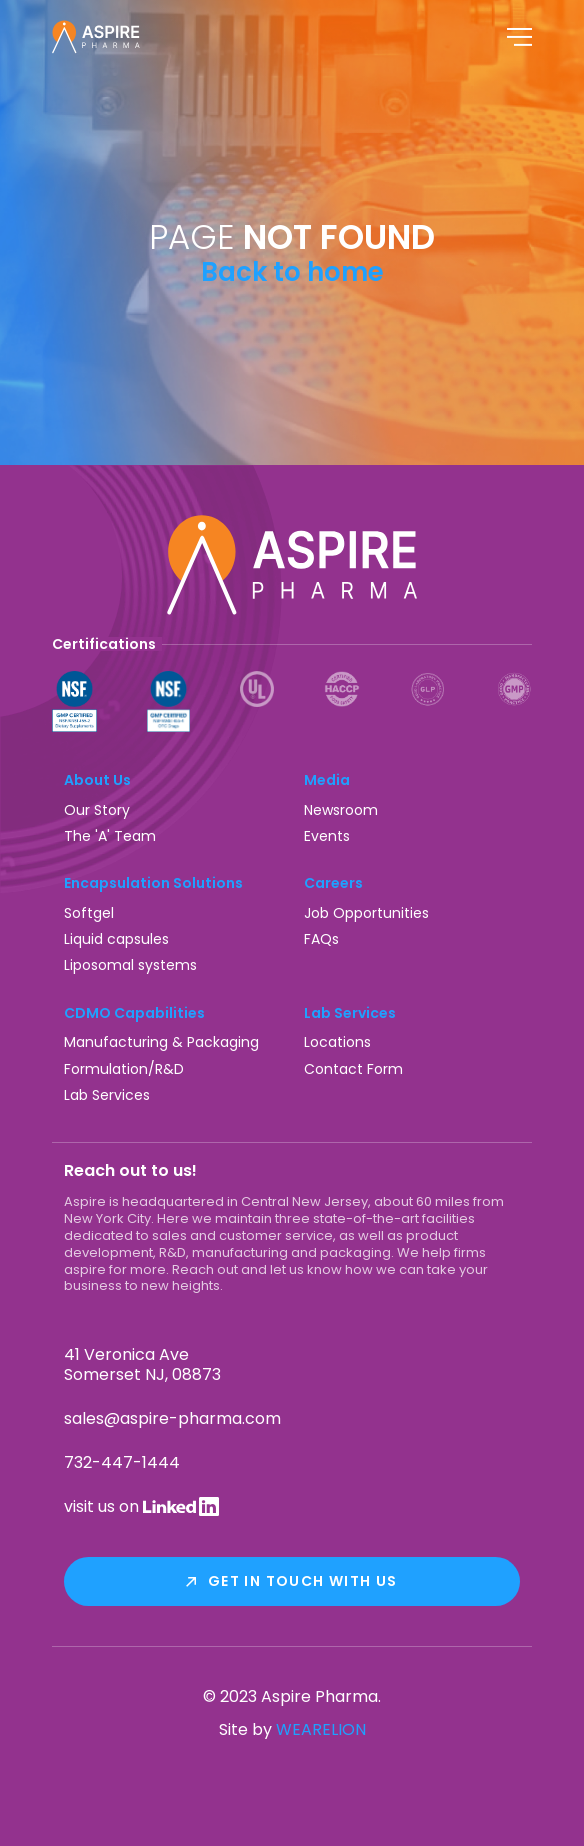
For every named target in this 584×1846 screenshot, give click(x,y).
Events (327, 836)
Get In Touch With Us (303, 1581)
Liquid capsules (116, 939)
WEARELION (321, 1729)
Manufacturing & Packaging (161, 1042)
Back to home (292, 272)
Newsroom (341, 810)
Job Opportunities (366, 913)
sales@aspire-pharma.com (172, 1418)
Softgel (89, 913)
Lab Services (107, 1095)
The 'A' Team (110, 836)
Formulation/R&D (124, 1069)
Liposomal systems (130, 965)
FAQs (321, 939)
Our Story (97, 810)
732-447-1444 (122, 1462)
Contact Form (353, 1069)
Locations (337, 1042)
